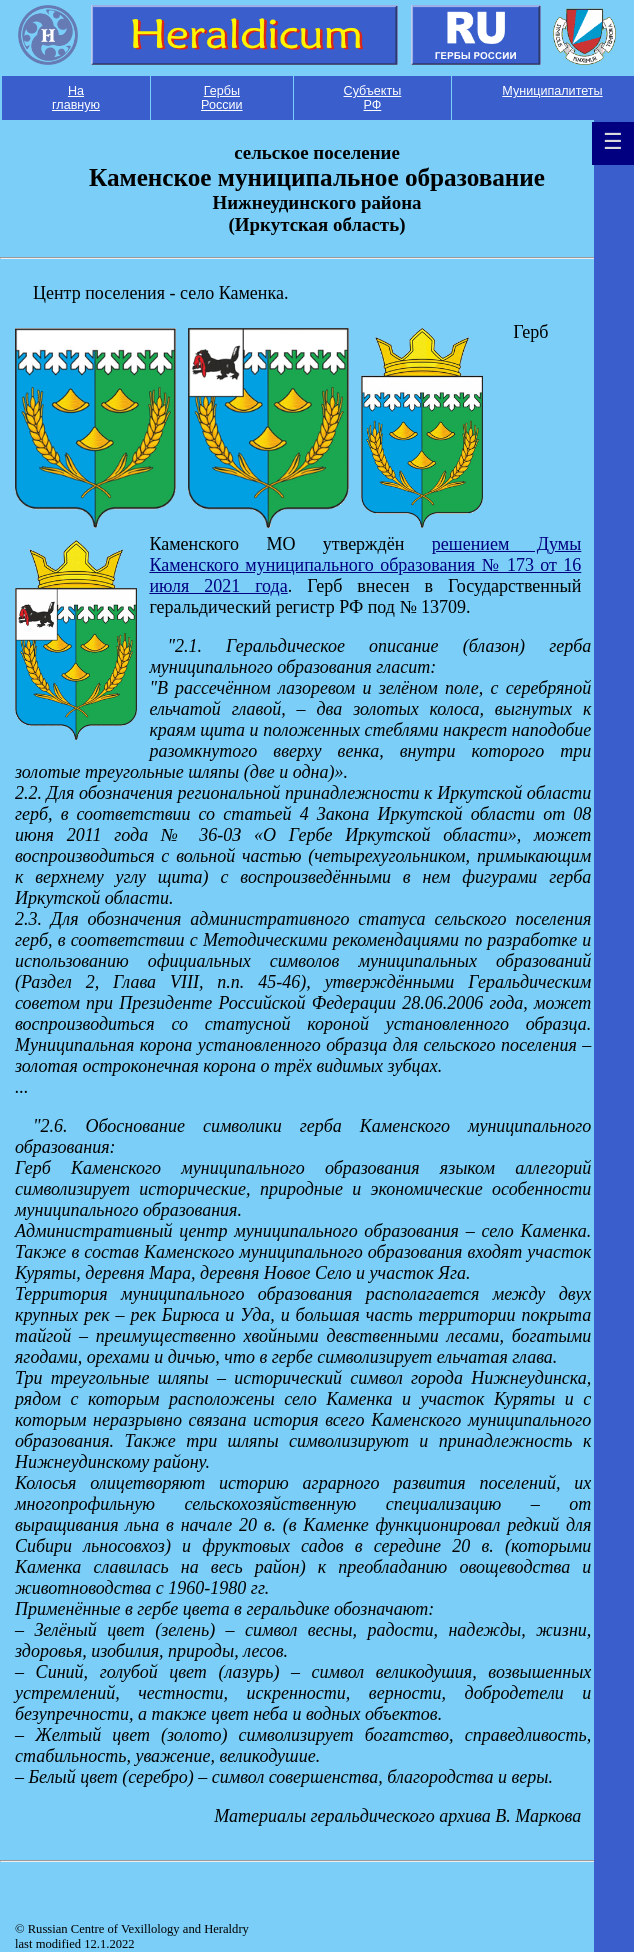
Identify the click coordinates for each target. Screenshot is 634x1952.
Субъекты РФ (373, 98)
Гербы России (222, 98)
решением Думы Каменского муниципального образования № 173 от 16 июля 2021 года (365, 565)
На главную (76, 98)
